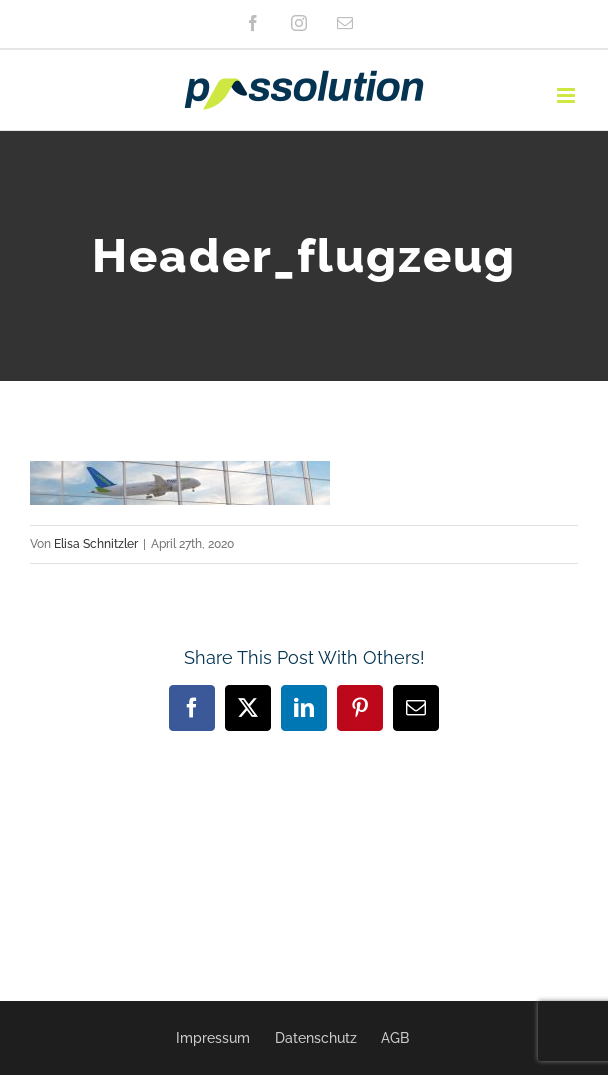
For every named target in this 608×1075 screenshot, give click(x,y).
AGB (395, 1038)
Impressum (213, 1038)
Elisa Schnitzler (96, 544)
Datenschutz (316, 1038)
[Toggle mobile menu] (567, 95)
